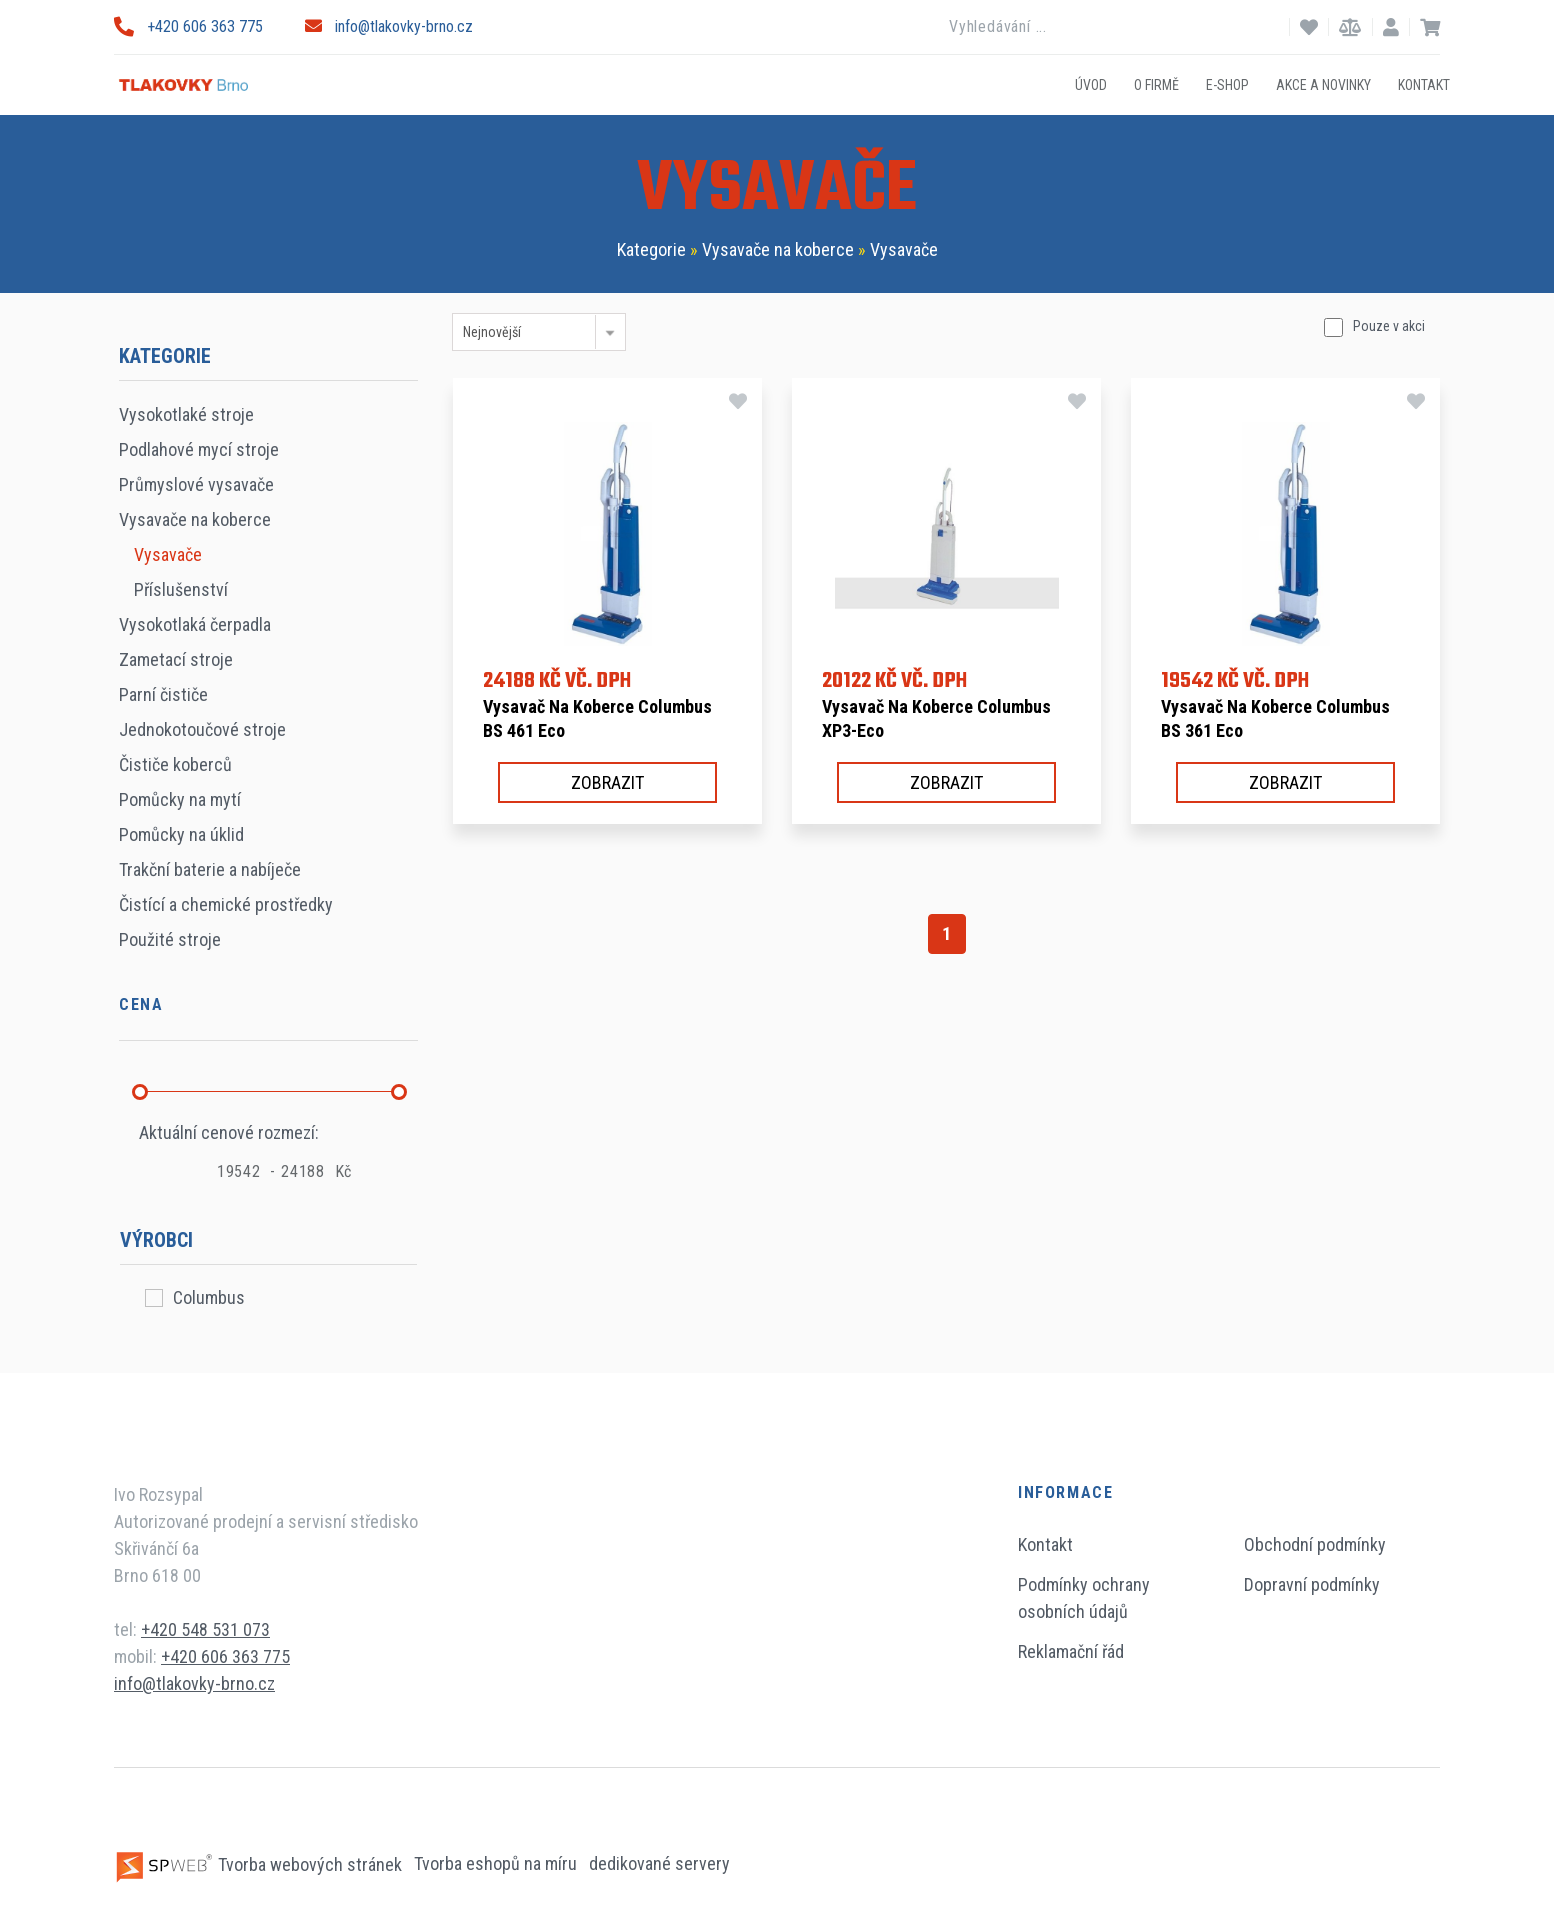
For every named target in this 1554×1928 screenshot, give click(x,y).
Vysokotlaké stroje (186, 414)
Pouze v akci (1389, 326)
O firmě (1156, 84)
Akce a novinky (1323, 84)
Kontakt (1424, 84)
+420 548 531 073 (205, 1629)
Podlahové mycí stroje (199, 449)
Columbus (209, 1297)
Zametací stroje (176, 659)
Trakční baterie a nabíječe (210, 869)
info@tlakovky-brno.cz (389, 26)
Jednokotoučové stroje (202, 729)
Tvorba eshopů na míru (497, 1864)
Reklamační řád (1071, 1651)
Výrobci (156, 1240)
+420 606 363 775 (188, 26)
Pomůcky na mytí (180, 799)
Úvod (1091, 84)
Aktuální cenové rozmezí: (229, 1132)
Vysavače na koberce (778, 249)
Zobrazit (607, 782)
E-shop (1227, 84)
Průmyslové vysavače (196, 484)
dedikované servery (659, 1864)
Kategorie (651, 249)
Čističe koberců (175, 764)
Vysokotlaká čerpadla (195, 624)
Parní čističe (163, 694)
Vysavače (904, 249)
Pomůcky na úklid (181, 834)
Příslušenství (181, 589)
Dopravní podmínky (1312, 1584)
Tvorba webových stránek (260, 1864)
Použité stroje (170, 939)
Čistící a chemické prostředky (226, 904)
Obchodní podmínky (1315, 1544)
